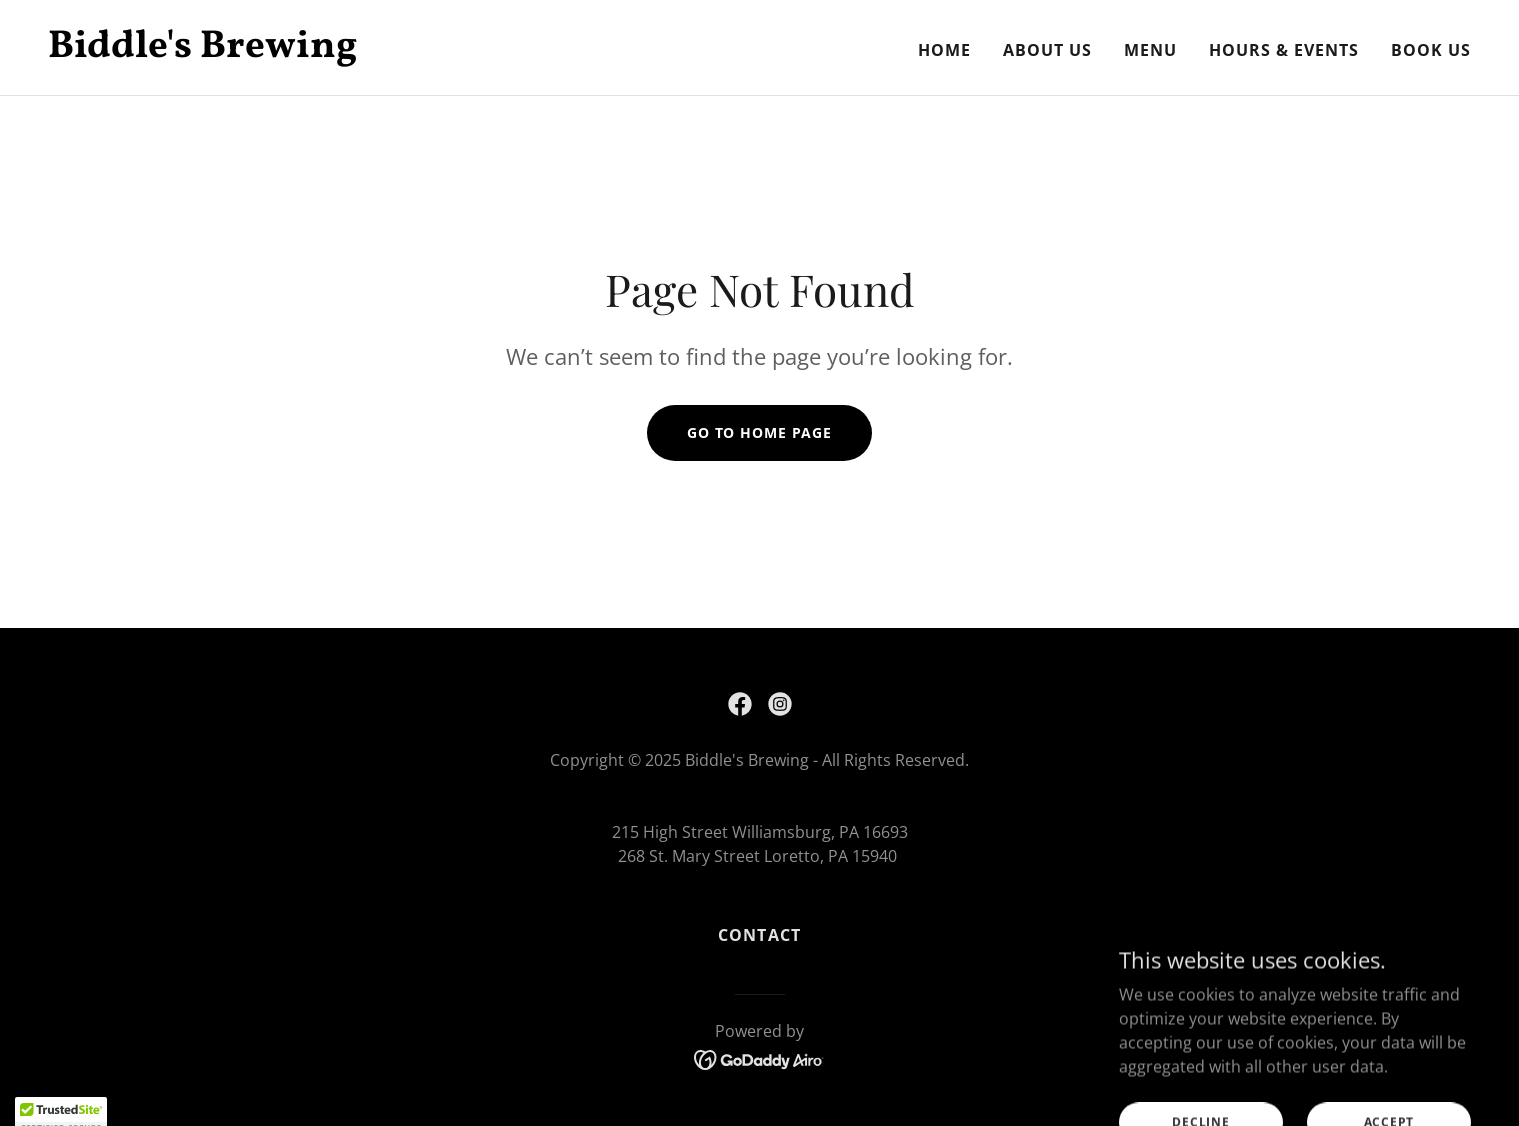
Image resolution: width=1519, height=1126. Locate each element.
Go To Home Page (759, 432)
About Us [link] (1047, 50)
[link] (396, 51)
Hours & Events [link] (1284, 50)
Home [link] (944, 50)
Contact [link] (759, 935)
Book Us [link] (1431, 50)
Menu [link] (1150, 50)
